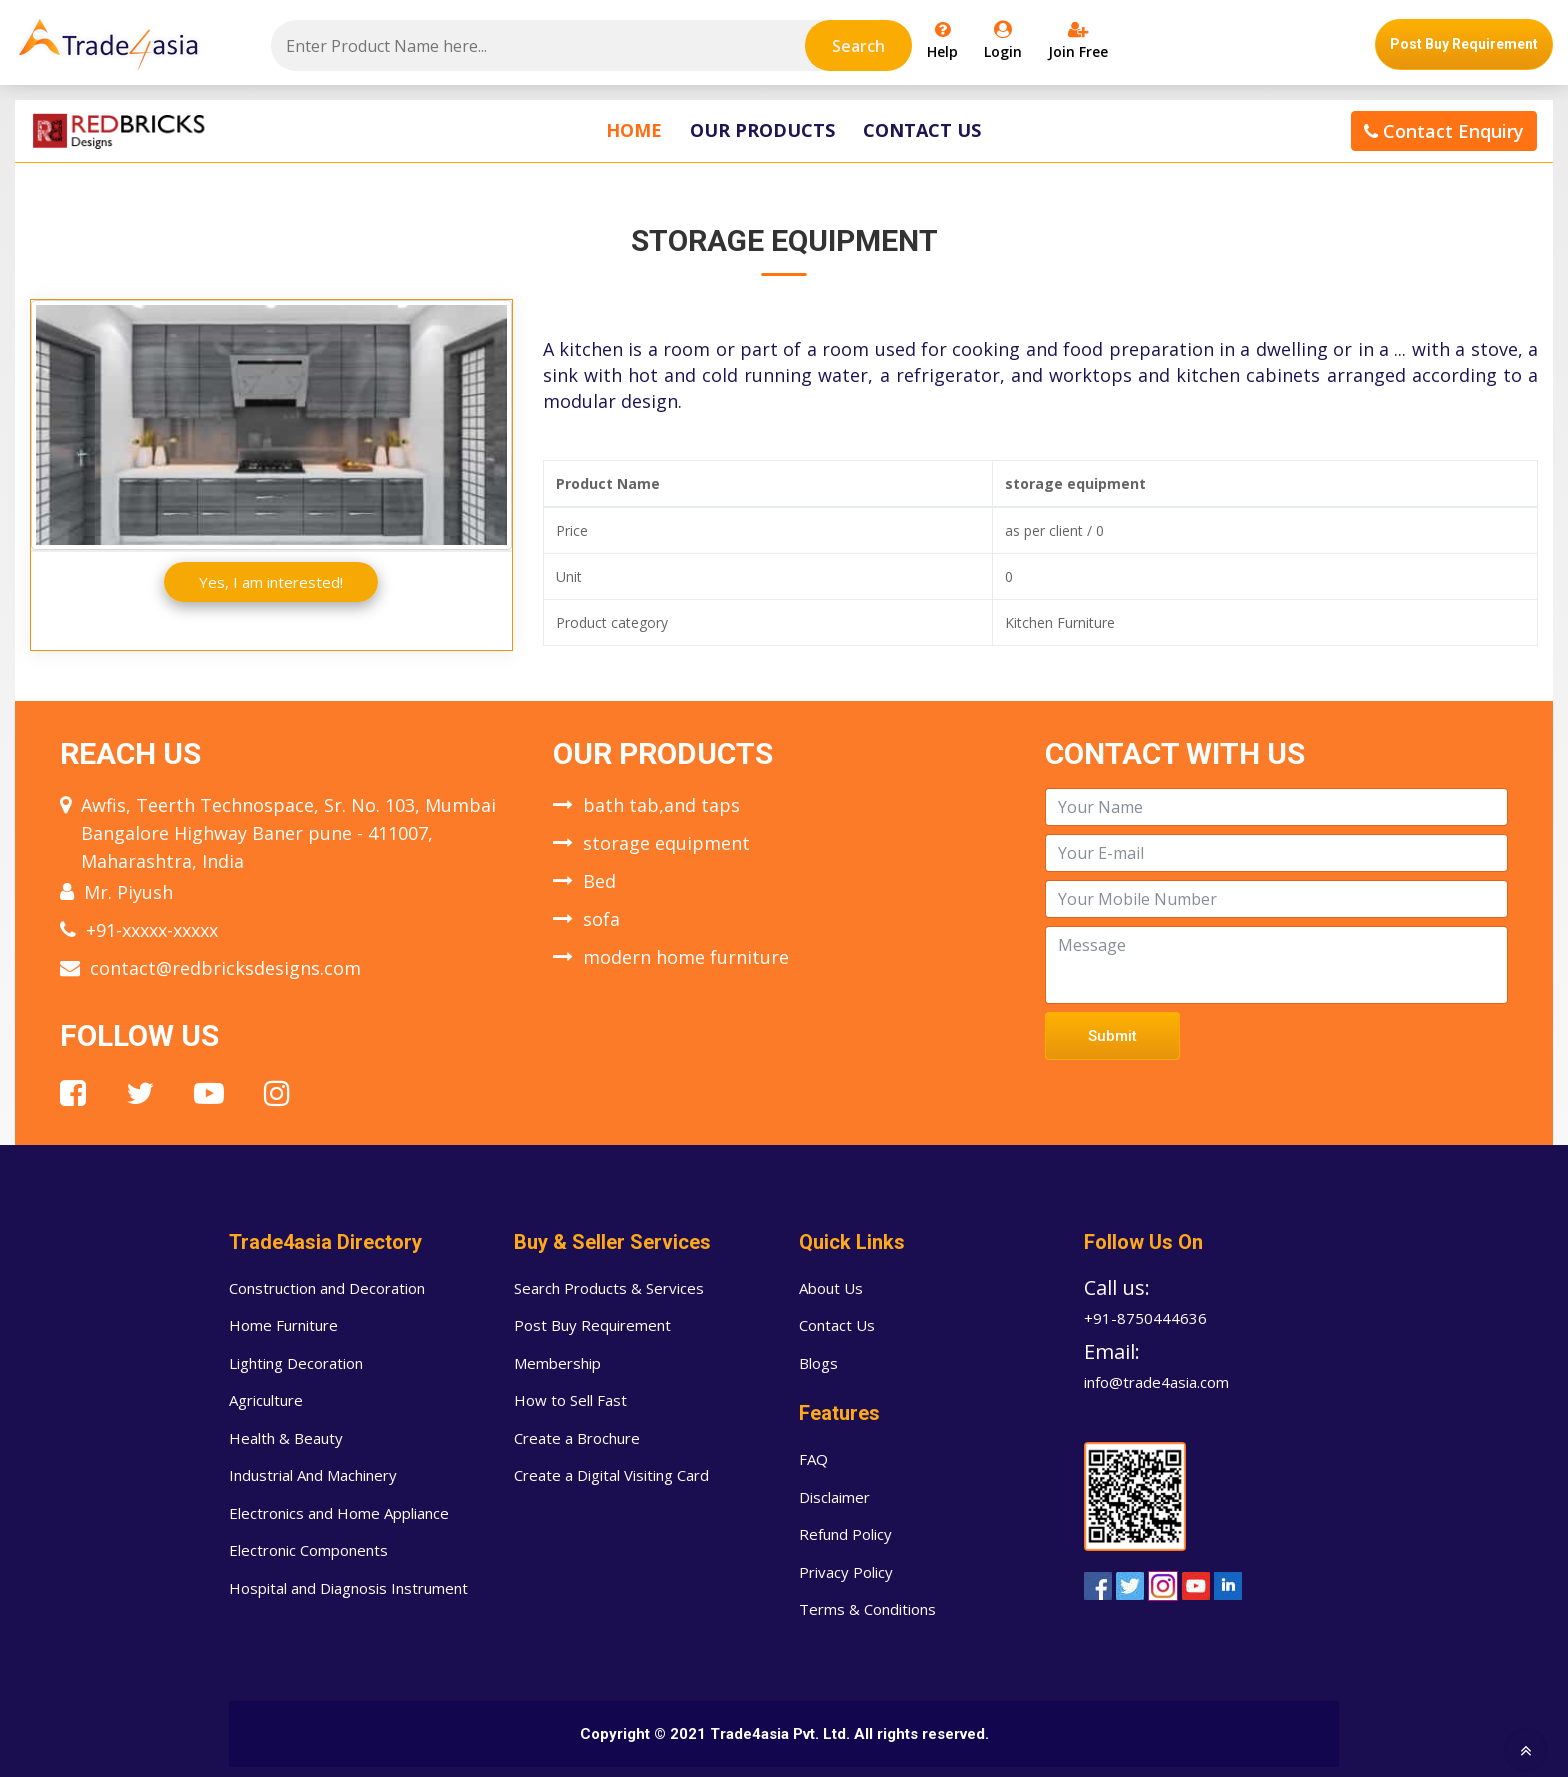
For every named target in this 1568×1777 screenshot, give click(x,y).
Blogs (818, 1363)
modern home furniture (686, 957)
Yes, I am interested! (271, 582)
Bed (599, 881)
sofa (601, 919)
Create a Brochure (577, 1438)
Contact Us (922, 130)
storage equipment (666, 843)
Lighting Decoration (296, 1363)
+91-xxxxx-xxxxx (152, 930)
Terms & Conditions (867, 1609)
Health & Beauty (286, 1438)
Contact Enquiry (1444, 131)
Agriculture (266, 1400)
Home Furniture (283, 1325)
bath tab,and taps (661, 805)
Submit (1112, 1036)
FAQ (813, 1459)
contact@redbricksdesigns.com (225, 968)
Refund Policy (845, 1534)
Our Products (762, 130)
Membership (557, 1363)
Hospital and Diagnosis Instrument (348, 1588)
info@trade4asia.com (1156, 1382)
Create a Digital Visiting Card (611, 1475)
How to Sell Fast (570, 1400)
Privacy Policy (846, 1572)
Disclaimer (834, 1497)
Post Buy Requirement (1464, 44)
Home (634, 130)
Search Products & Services (609, 1288)
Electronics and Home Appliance (339, 1513)
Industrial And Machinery (313, 1475)
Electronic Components (308, 1550)
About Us (831, 1288)
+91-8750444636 (1145, 1318)
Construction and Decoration (327, 1288)
